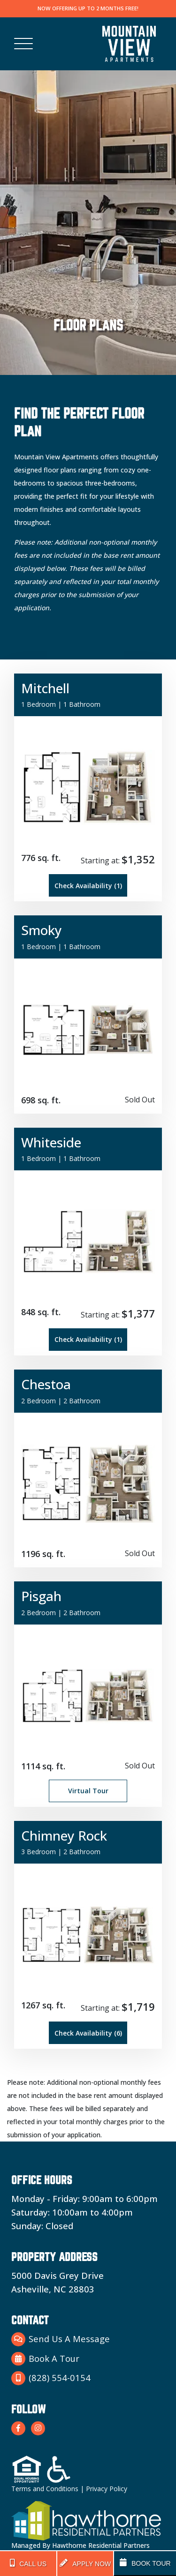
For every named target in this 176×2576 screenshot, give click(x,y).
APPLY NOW (85, 2563)
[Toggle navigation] (23, 43)
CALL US (28, 2563)
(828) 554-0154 (51, 2378)
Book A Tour (45, 2359)
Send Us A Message (60, 2339)
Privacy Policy (106, 2488)
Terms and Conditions (44, 2488)
